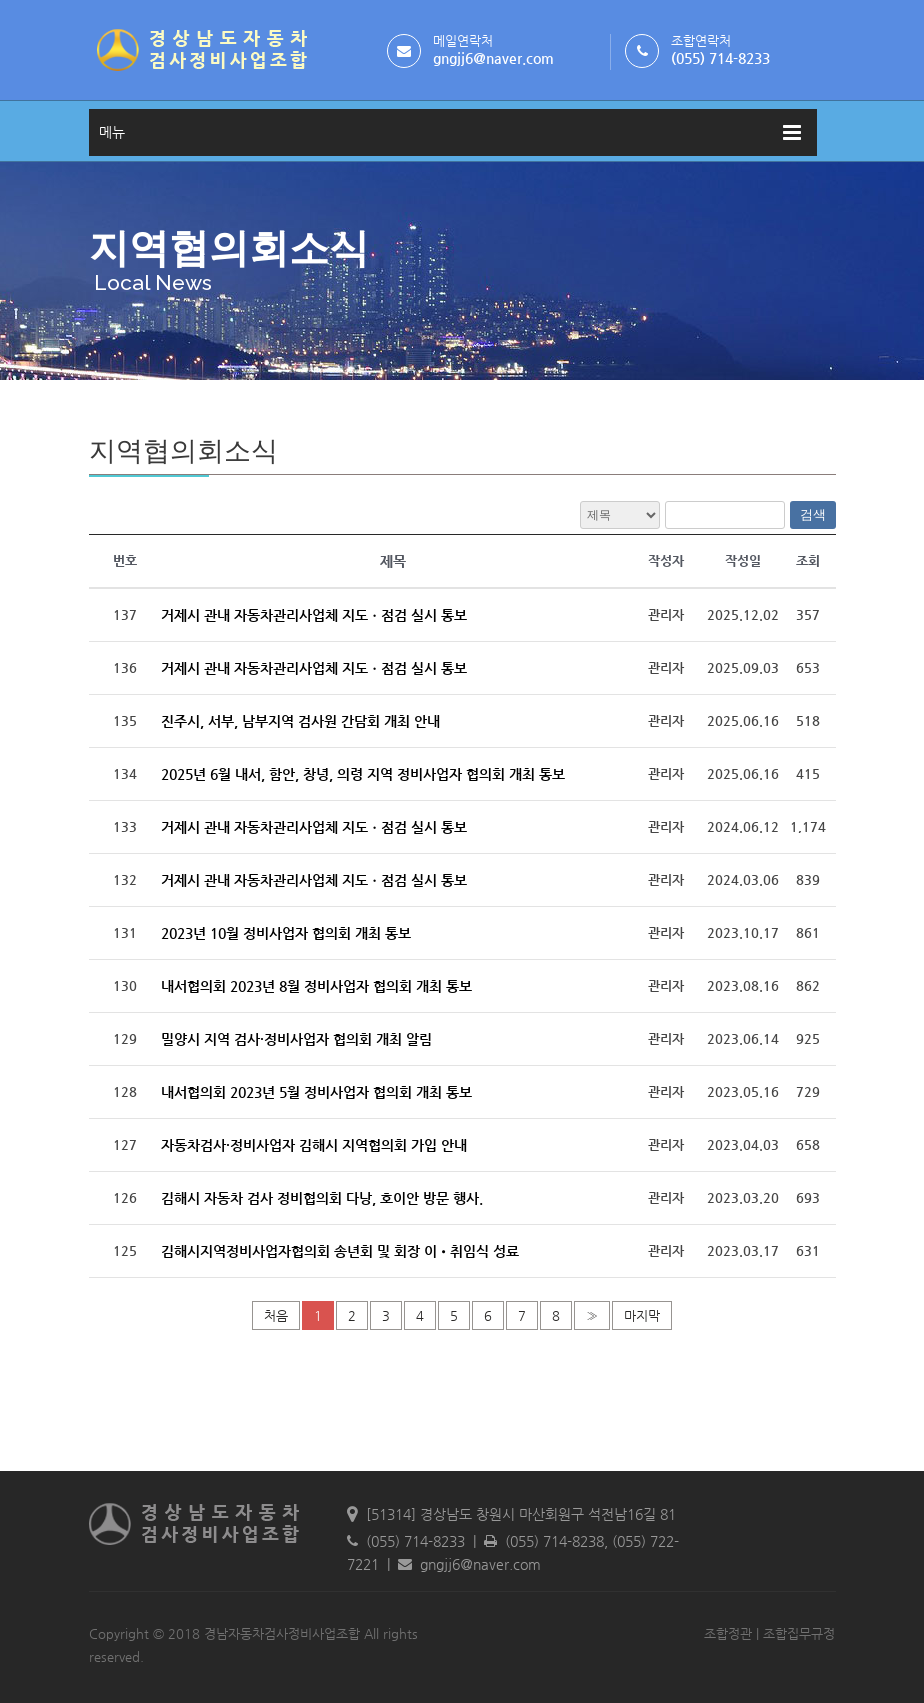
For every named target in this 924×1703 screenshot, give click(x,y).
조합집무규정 (799, 1633)
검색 (813, 514)
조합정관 (728, 1633)
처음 (276, 1315)
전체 (620, 515)
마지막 (642, 1315)
